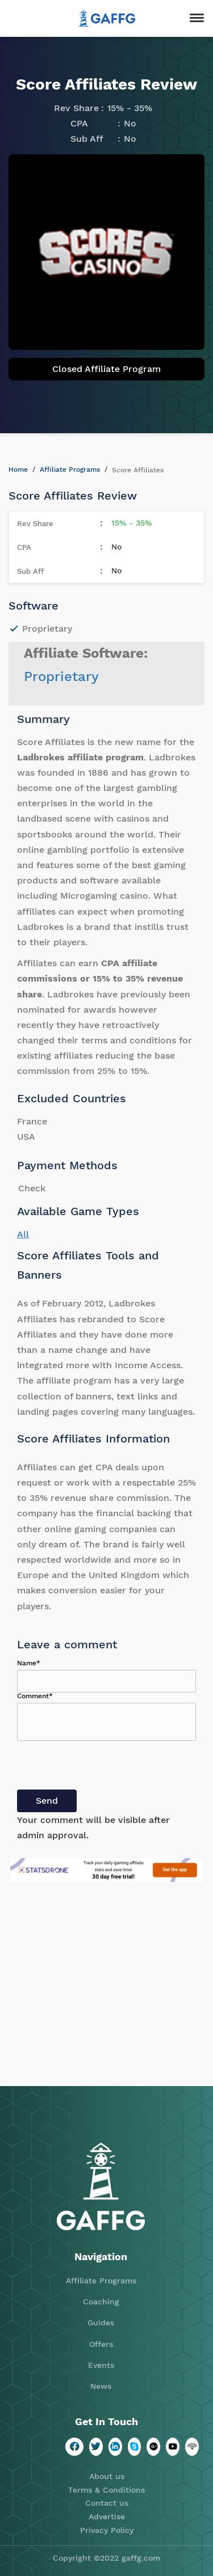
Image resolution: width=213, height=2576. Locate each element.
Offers (101, 2344)
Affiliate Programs (70, 469)
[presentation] (103, 1767)
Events (101, 2365)
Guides (100, 2322)
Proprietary (61, 676)
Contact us (106, 2502)
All (23, 1234)
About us (106, 2476)
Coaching (101, 2301)
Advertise (107, 2516)
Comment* (35, 1696)
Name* (28, 1663)
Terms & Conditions (106, 2489)
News (100, 2386)
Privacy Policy (106, 2530)
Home (18, 469)
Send (47, 1800)
